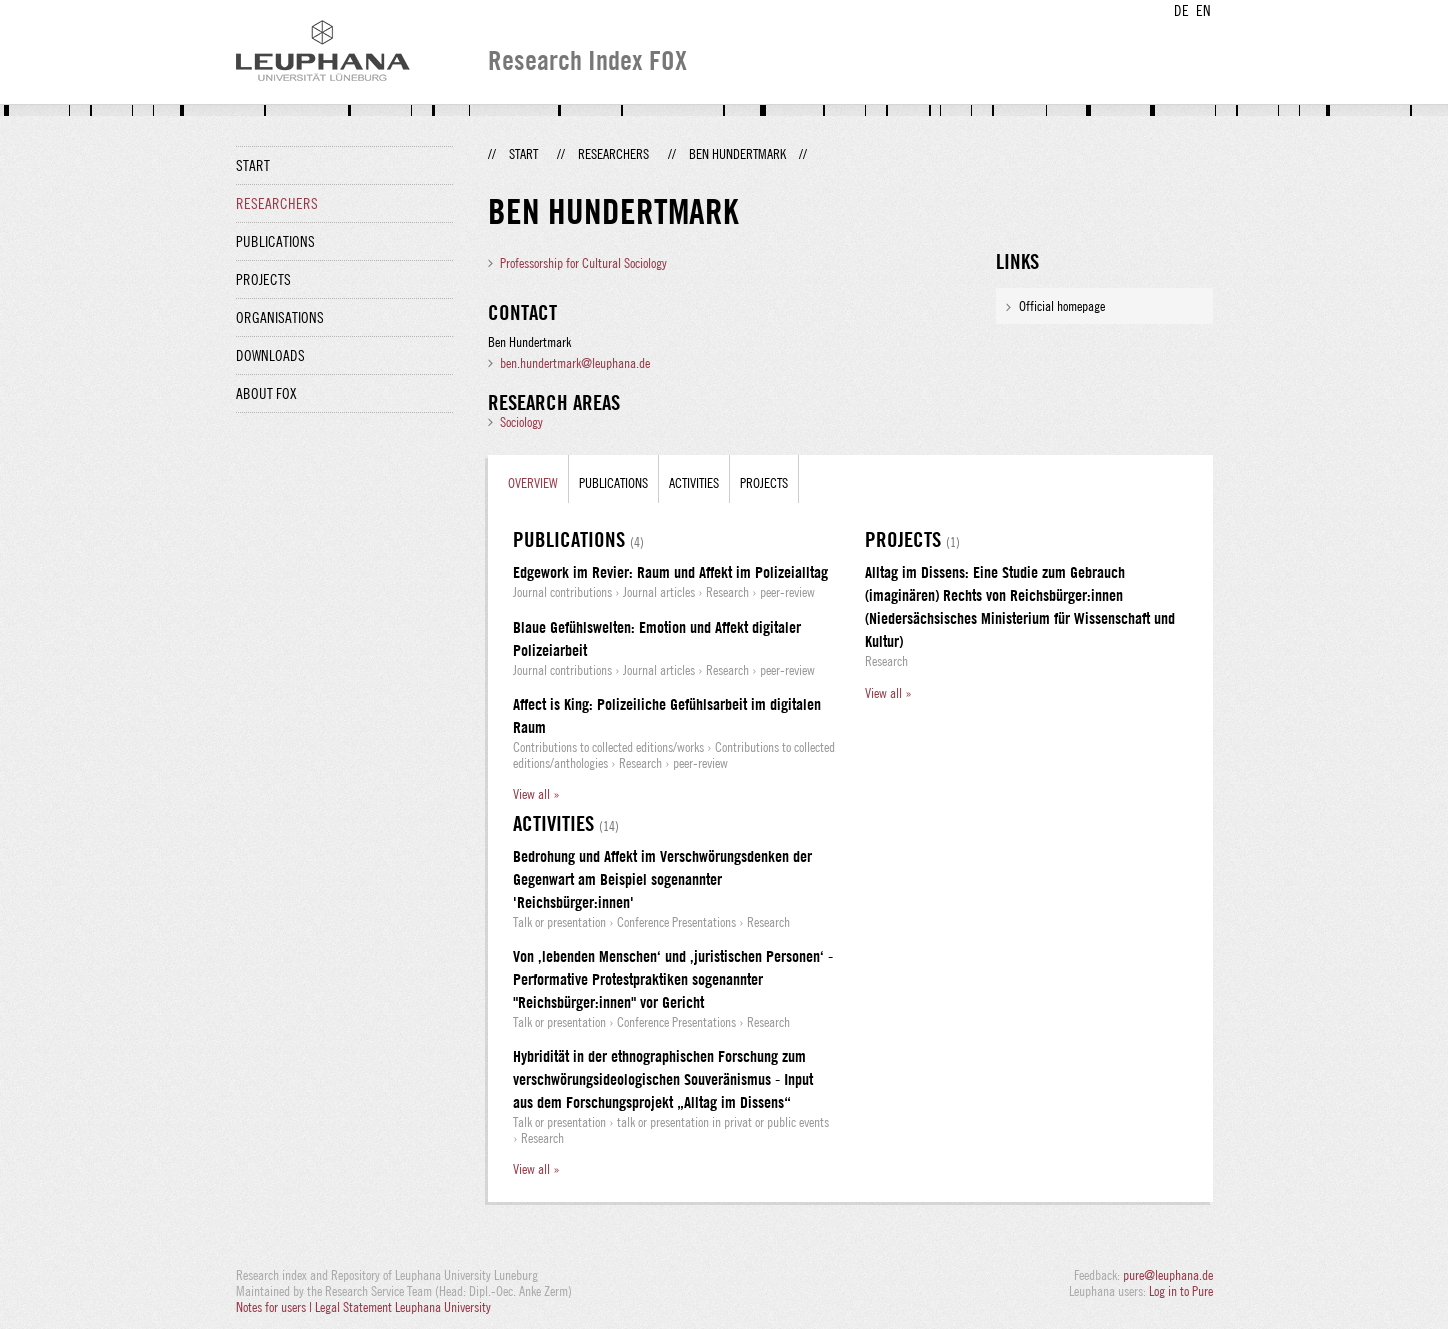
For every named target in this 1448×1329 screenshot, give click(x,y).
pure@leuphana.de (1168, 1275)
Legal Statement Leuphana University (403, 1307)
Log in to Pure (1181, 1291)
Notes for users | (275, 1307)
